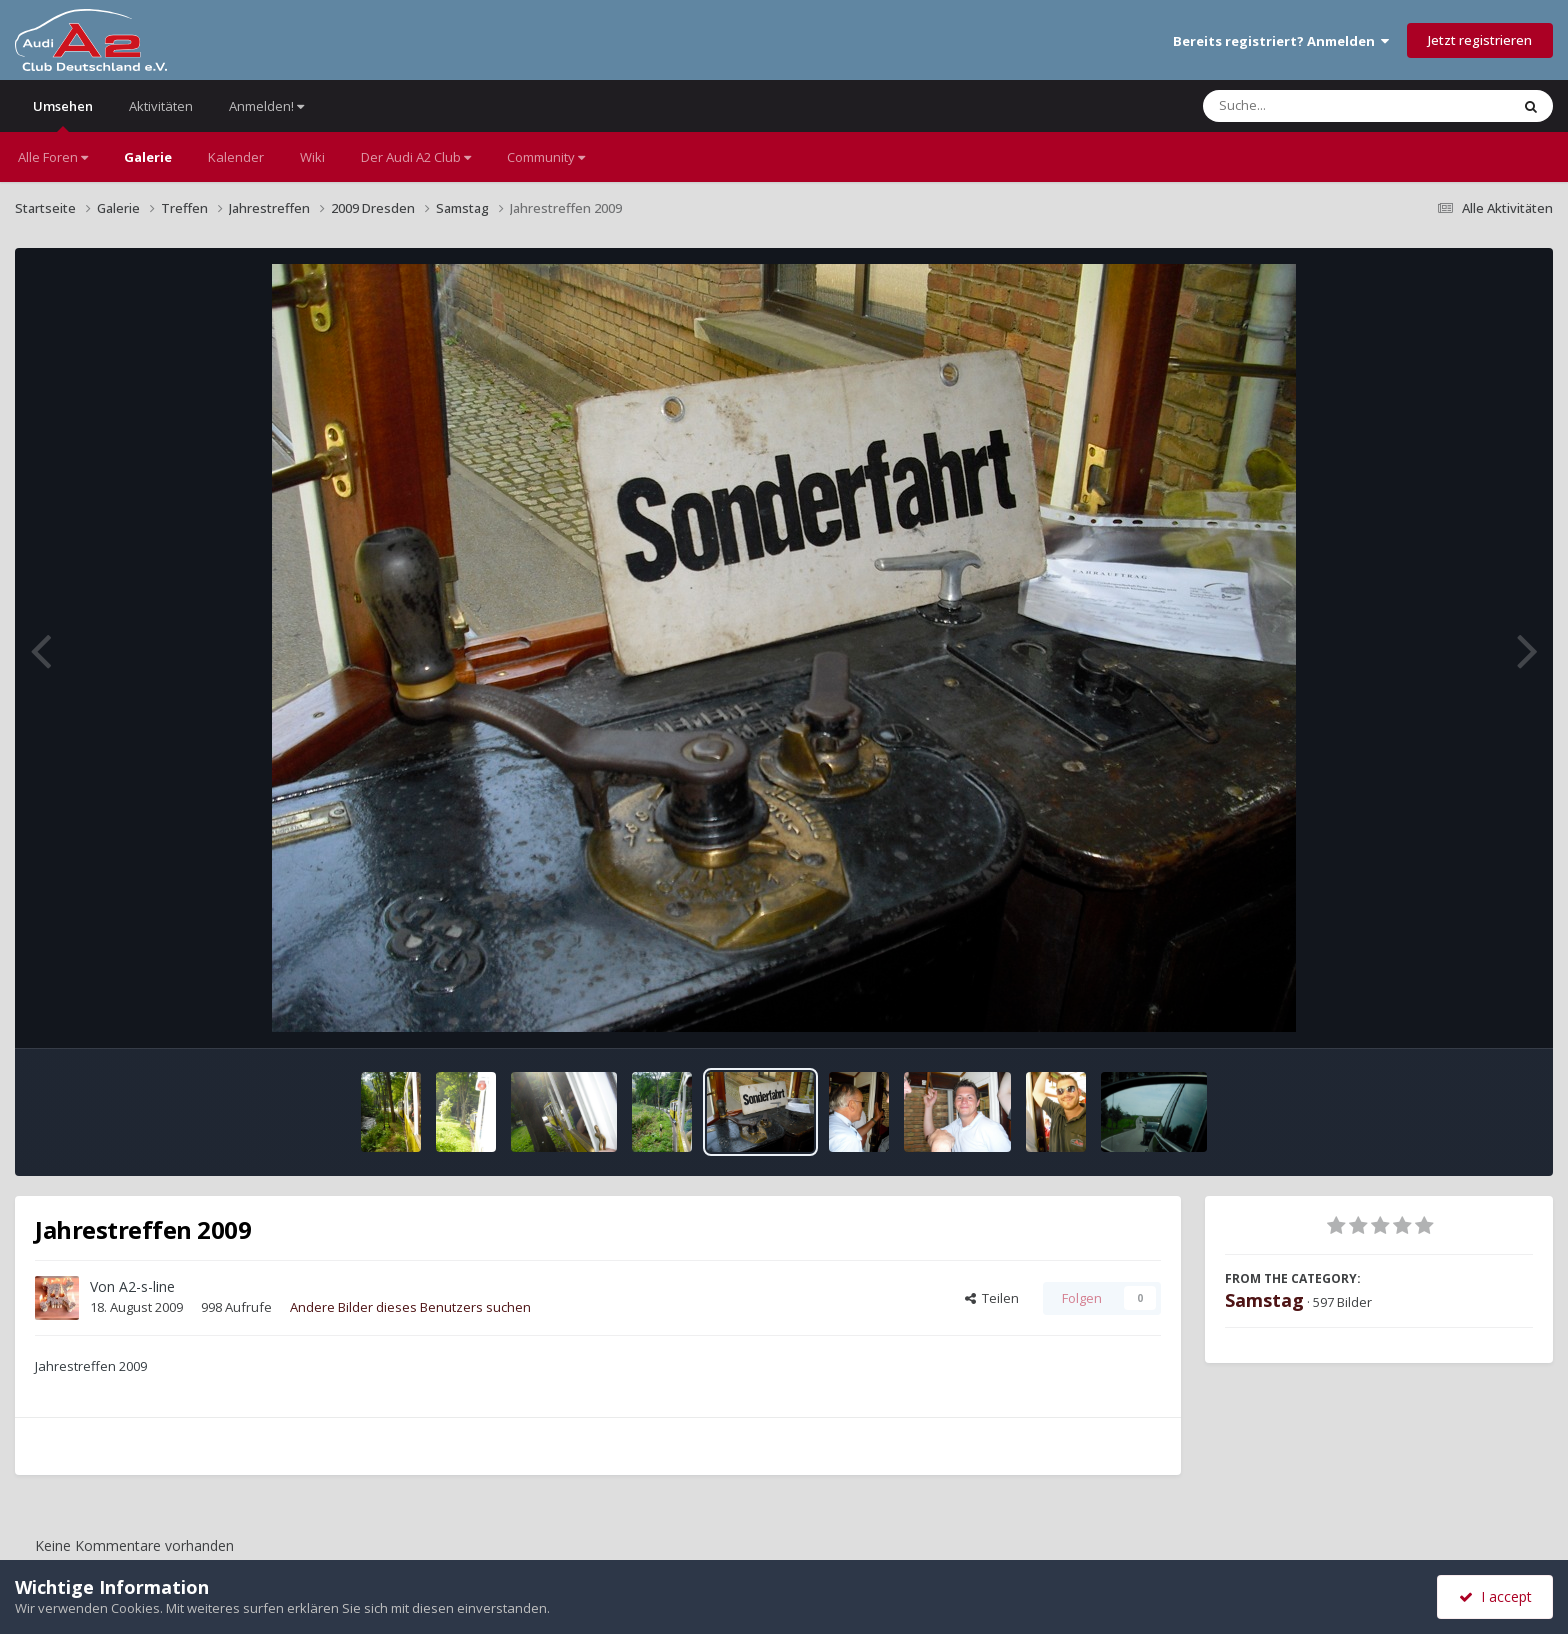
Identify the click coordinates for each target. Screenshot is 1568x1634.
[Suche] (1315, 106)
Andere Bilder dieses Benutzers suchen (410, 1307)
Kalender (236, 157)
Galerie (148, 157)
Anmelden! (266, 106)
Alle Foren (53, 157)
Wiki (312, 157)
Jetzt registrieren (1480, 40)
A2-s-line (147, 1286)
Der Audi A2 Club (416, 157)
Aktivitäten (161, 106)
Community (546, 157)
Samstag (1264, 1300)
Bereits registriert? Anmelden (1281, 41)
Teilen (992, 1298)
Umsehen (63, 114)
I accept (1495, 1596)
